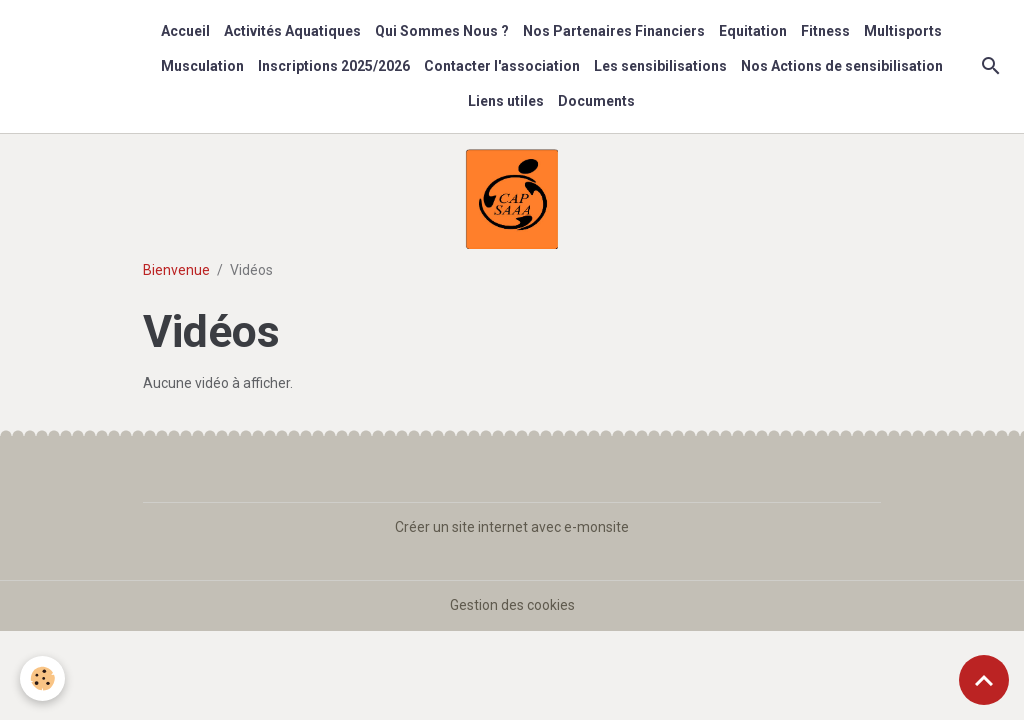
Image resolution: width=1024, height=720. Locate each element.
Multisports (903, 31)
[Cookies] (42, 678)
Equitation (753, 31)
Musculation (202, 66)
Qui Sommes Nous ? (442, 31)
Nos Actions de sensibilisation (842, 66)
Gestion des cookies (512, 605)
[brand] (76, 66)
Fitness (825, 31)
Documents (596, 101)
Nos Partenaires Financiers (614, 31)
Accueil (185, 31)
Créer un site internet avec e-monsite (512, 527)
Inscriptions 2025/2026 (334, 66)
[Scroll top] (984, 680)
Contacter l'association (502, 66)
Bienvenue (176, 270)
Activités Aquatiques (292, 31)
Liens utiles (506, 101)
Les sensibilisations (660, 66)
